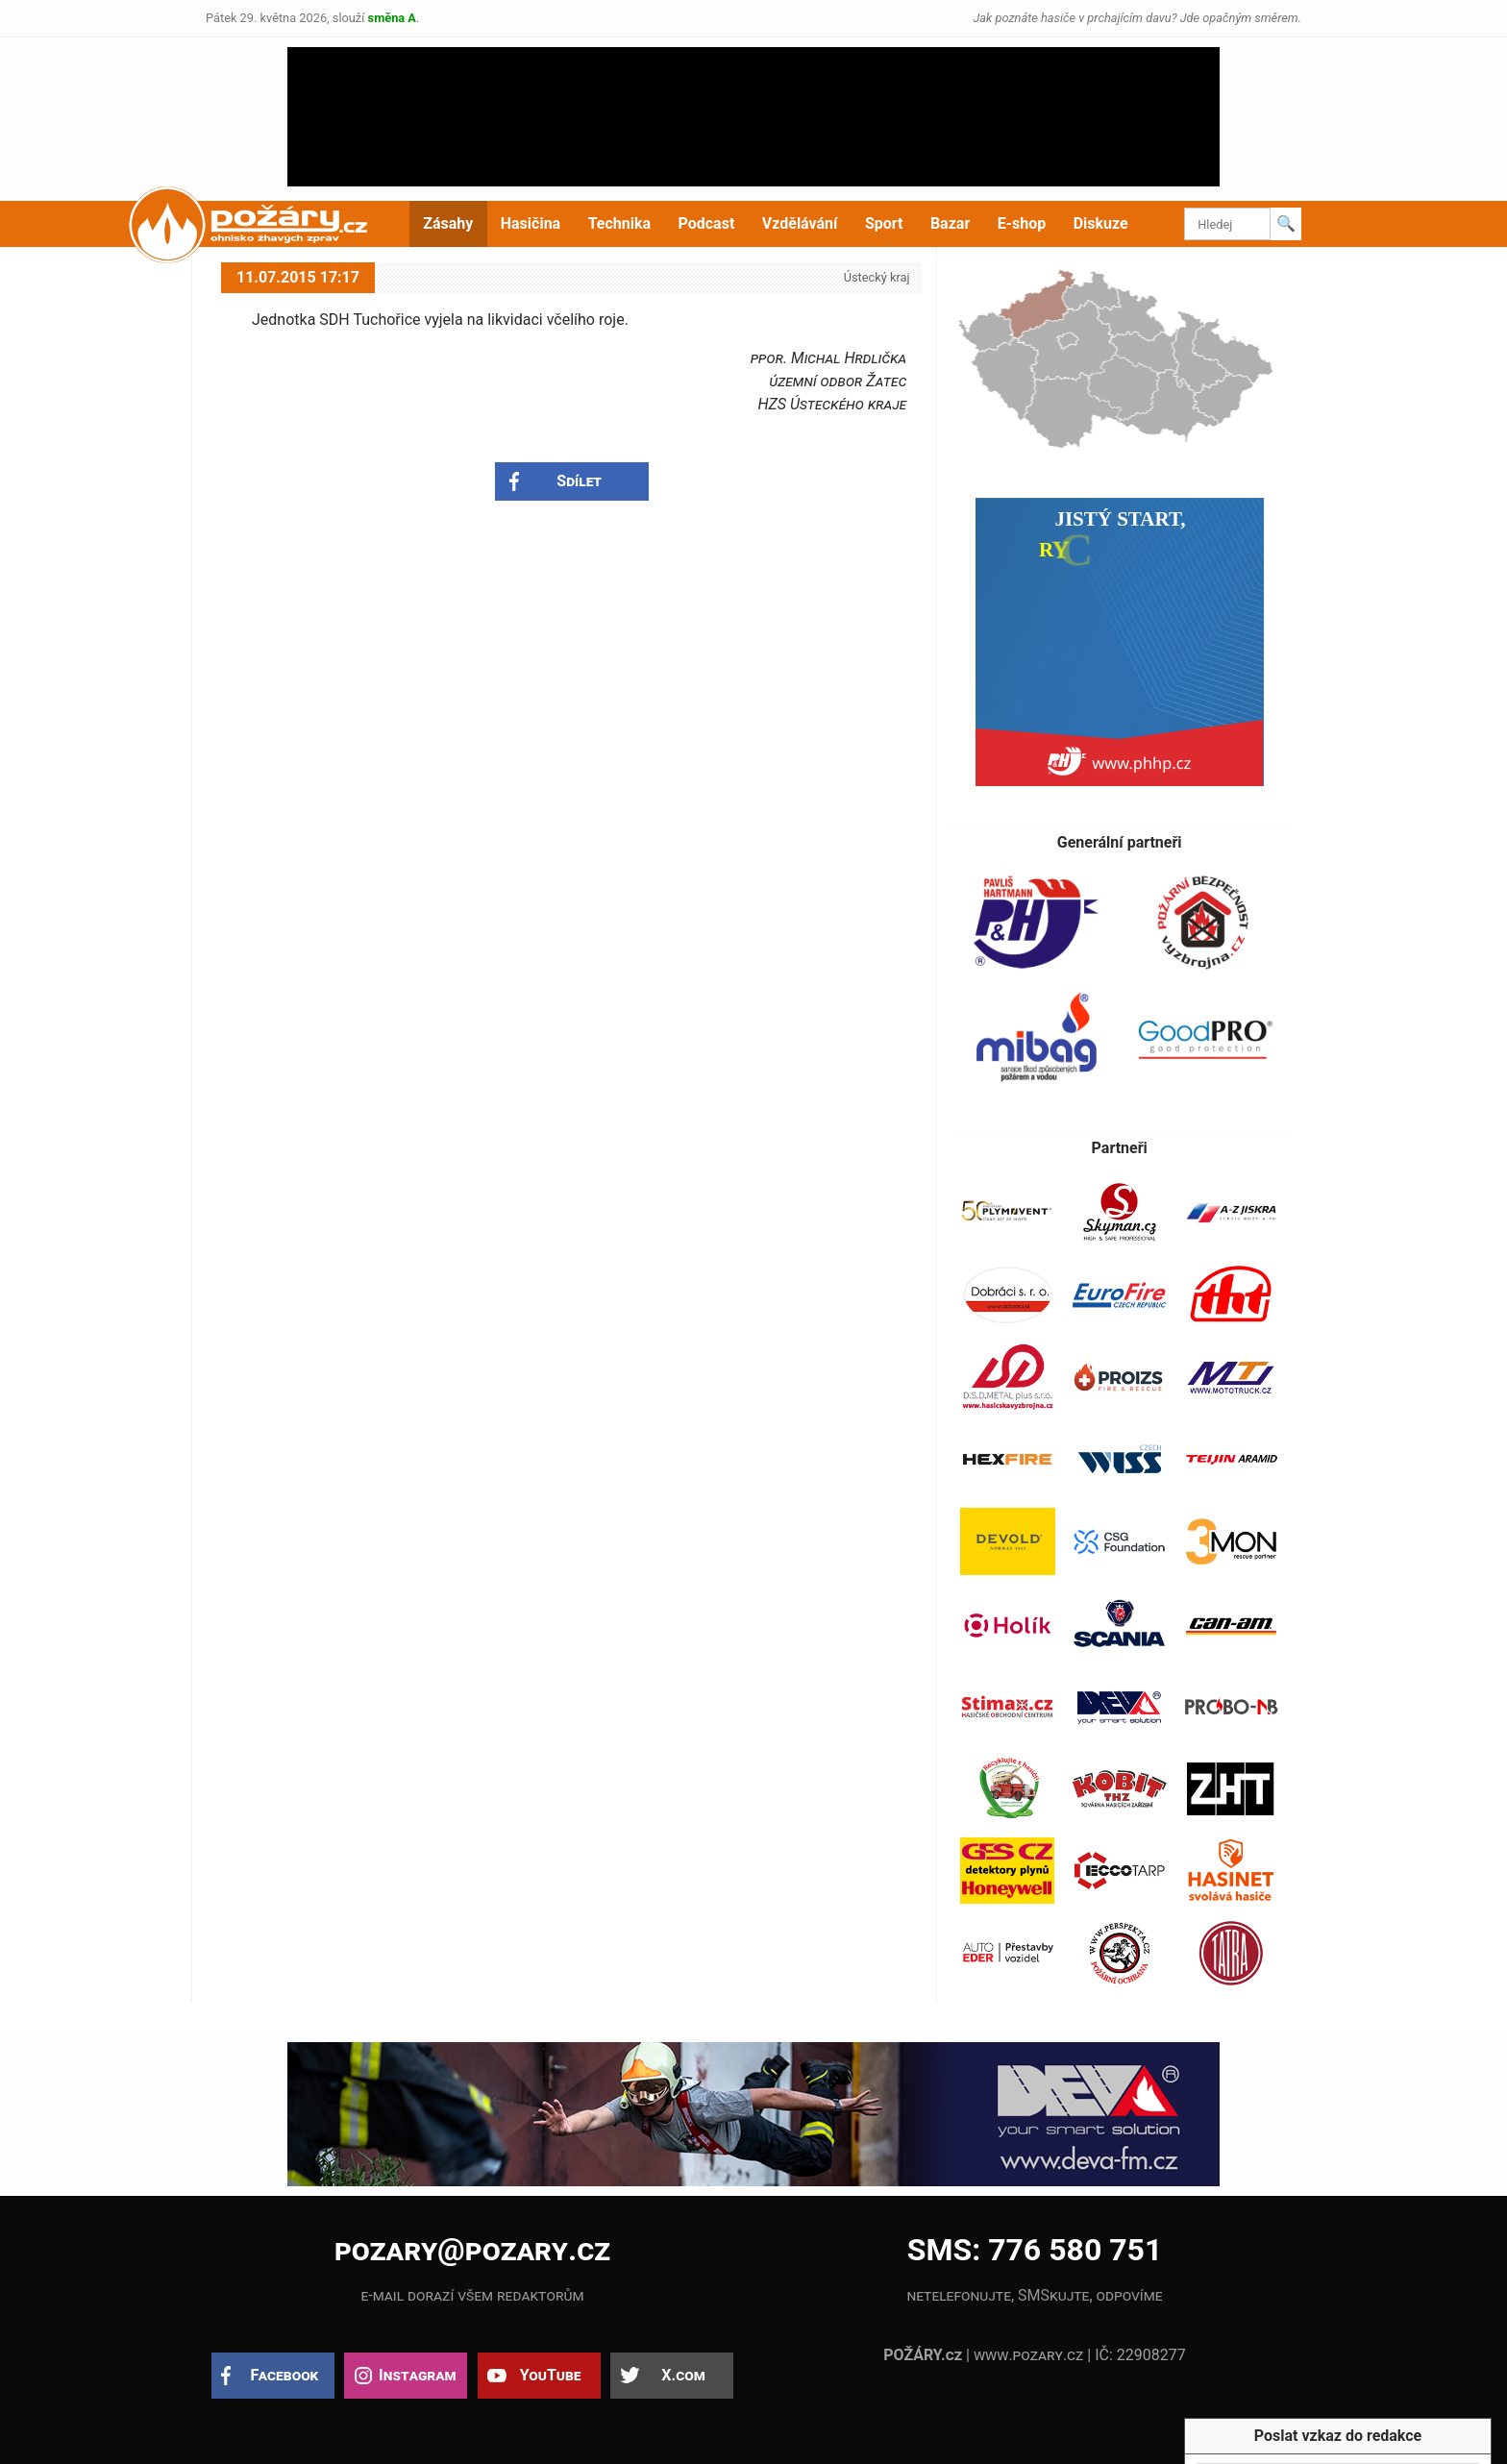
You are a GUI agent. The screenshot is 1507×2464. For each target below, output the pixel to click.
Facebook (285, 2375)
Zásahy (448, 223)
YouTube (550, 2375)
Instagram (417, 2375)
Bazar (950, 223)
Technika (619, 223)
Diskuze (1101, 223)
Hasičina (530, 223)
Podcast (707, 223)
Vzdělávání (800, 223)
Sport (884, 223)
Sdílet (579, 481)
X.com (682, 2375)
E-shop (1022, 223)
